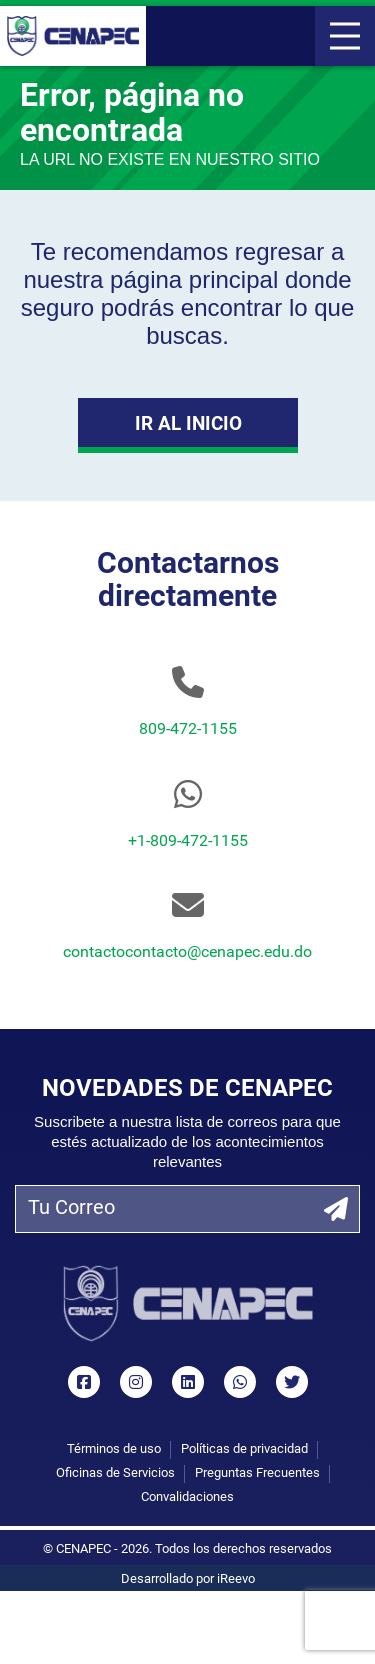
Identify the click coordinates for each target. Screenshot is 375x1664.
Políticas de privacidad (244, 1449)
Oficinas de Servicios (115, 1473)
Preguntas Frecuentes (257, 1473)
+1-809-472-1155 (188, 842)
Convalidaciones (187, 1497)
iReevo (236, 1579)
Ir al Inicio (187, 425)
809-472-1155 (188, 730)
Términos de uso (114, 1449)
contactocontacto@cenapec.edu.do (187, 953)
